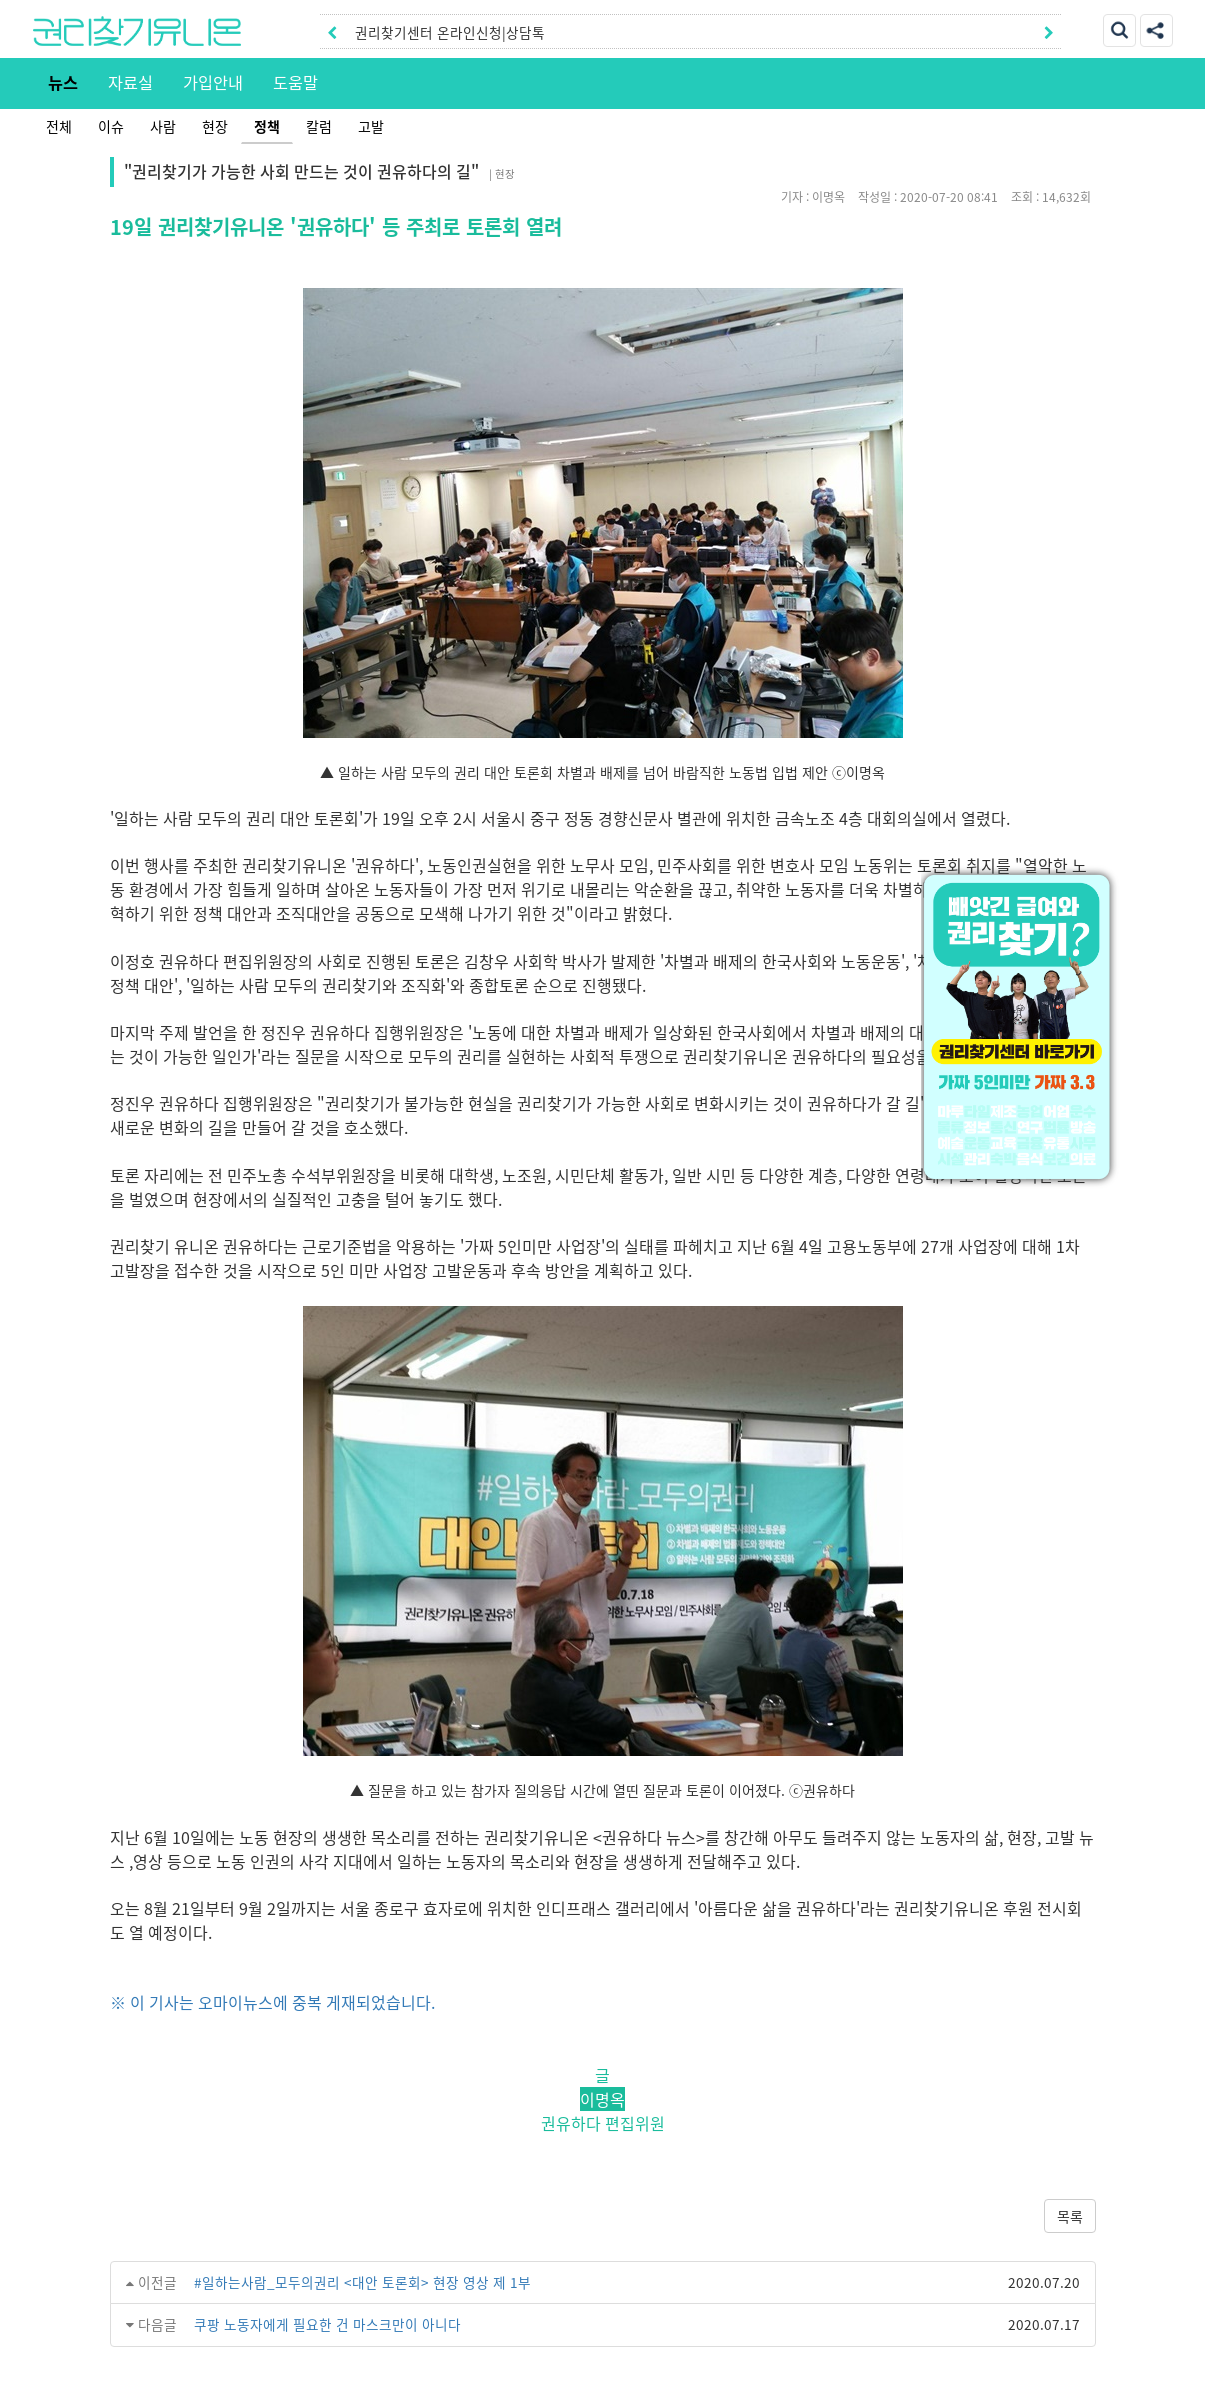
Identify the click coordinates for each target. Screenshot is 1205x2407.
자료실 (130, 82)
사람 (163, 126)
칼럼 (319, 126)
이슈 (111, 126)
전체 (59, 126)
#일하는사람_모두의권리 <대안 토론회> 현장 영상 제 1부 (362, 2282)
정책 (267, 126)
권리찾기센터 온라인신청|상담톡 (450, 32)
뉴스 (63, 82)
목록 (1070, 2216)
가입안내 (213, 82)
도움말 (295, 82)
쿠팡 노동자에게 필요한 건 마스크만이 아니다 (327, 2324)
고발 (371, 126)
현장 (215, 126)
